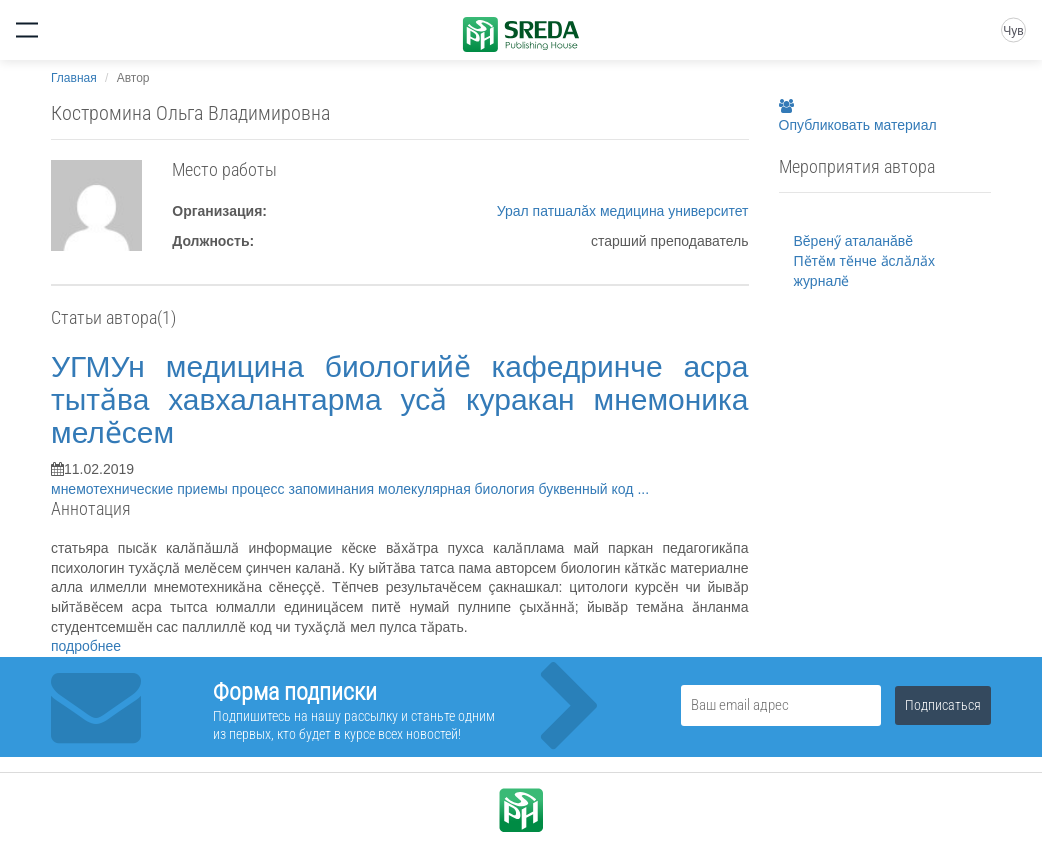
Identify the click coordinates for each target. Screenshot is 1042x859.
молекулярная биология (458, 489)
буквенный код (587, 489)
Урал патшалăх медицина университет (623, 211)
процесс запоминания (305, 489)
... (643, 489)
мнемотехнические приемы (141, 489)
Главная (74, 78)
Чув (1013, 31)
